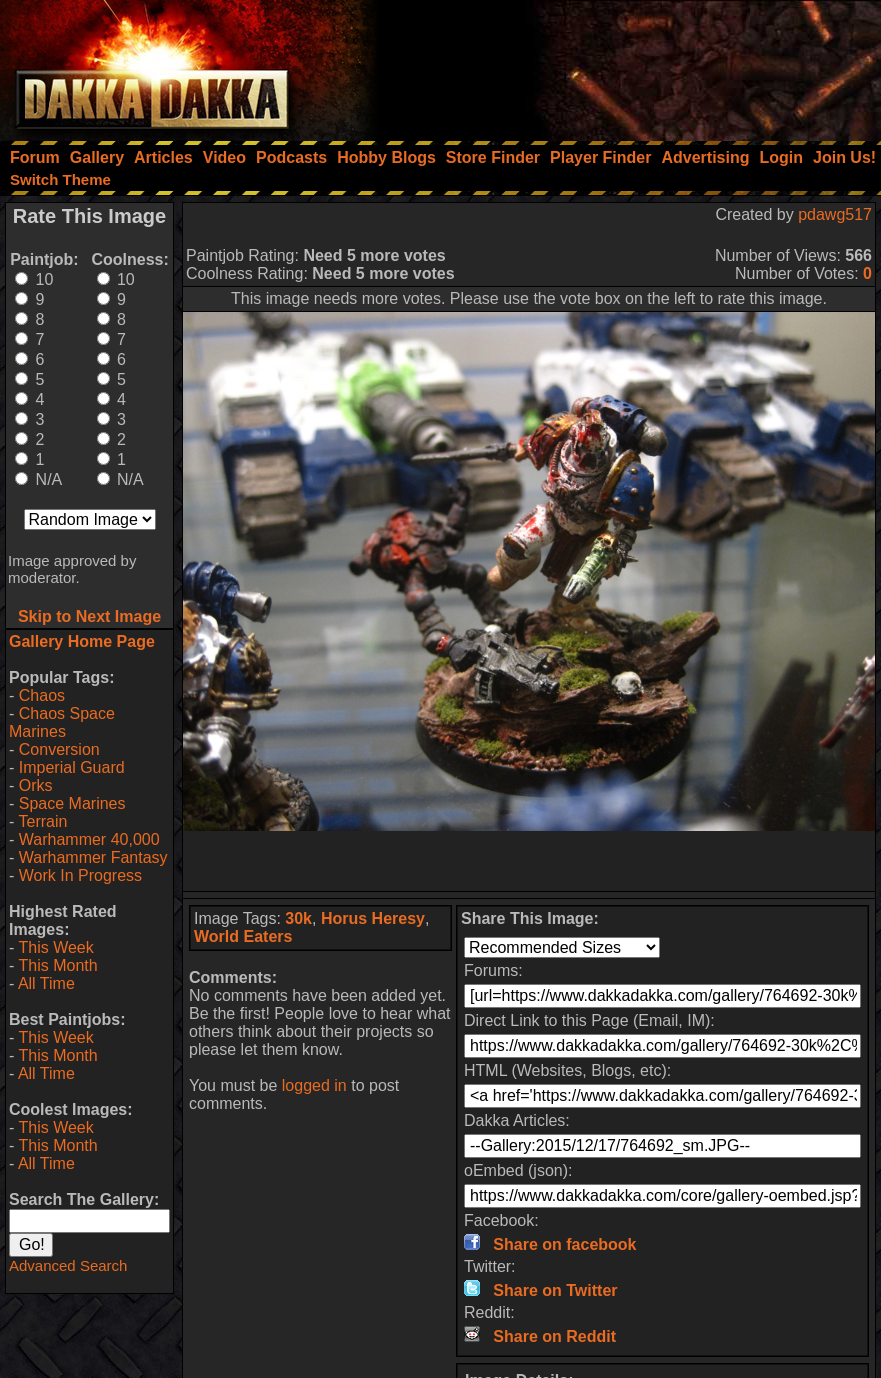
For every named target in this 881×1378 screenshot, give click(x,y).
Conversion (59, 749)
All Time (46, 983)
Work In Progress (80, 875)
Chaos (42, 695)
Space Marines (72, 803)
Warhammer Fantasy (93, 857)
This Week (55, 947)
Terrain (42, 821)
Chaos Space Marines (62, 722)
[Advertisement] (612, 65)
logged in (314, 1085)
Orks (36, 785)
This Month (57, 965)
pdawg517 (835, 214)
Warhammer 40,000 (89, 839)
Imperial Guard (72, 767)
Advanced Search (68, 1265)
